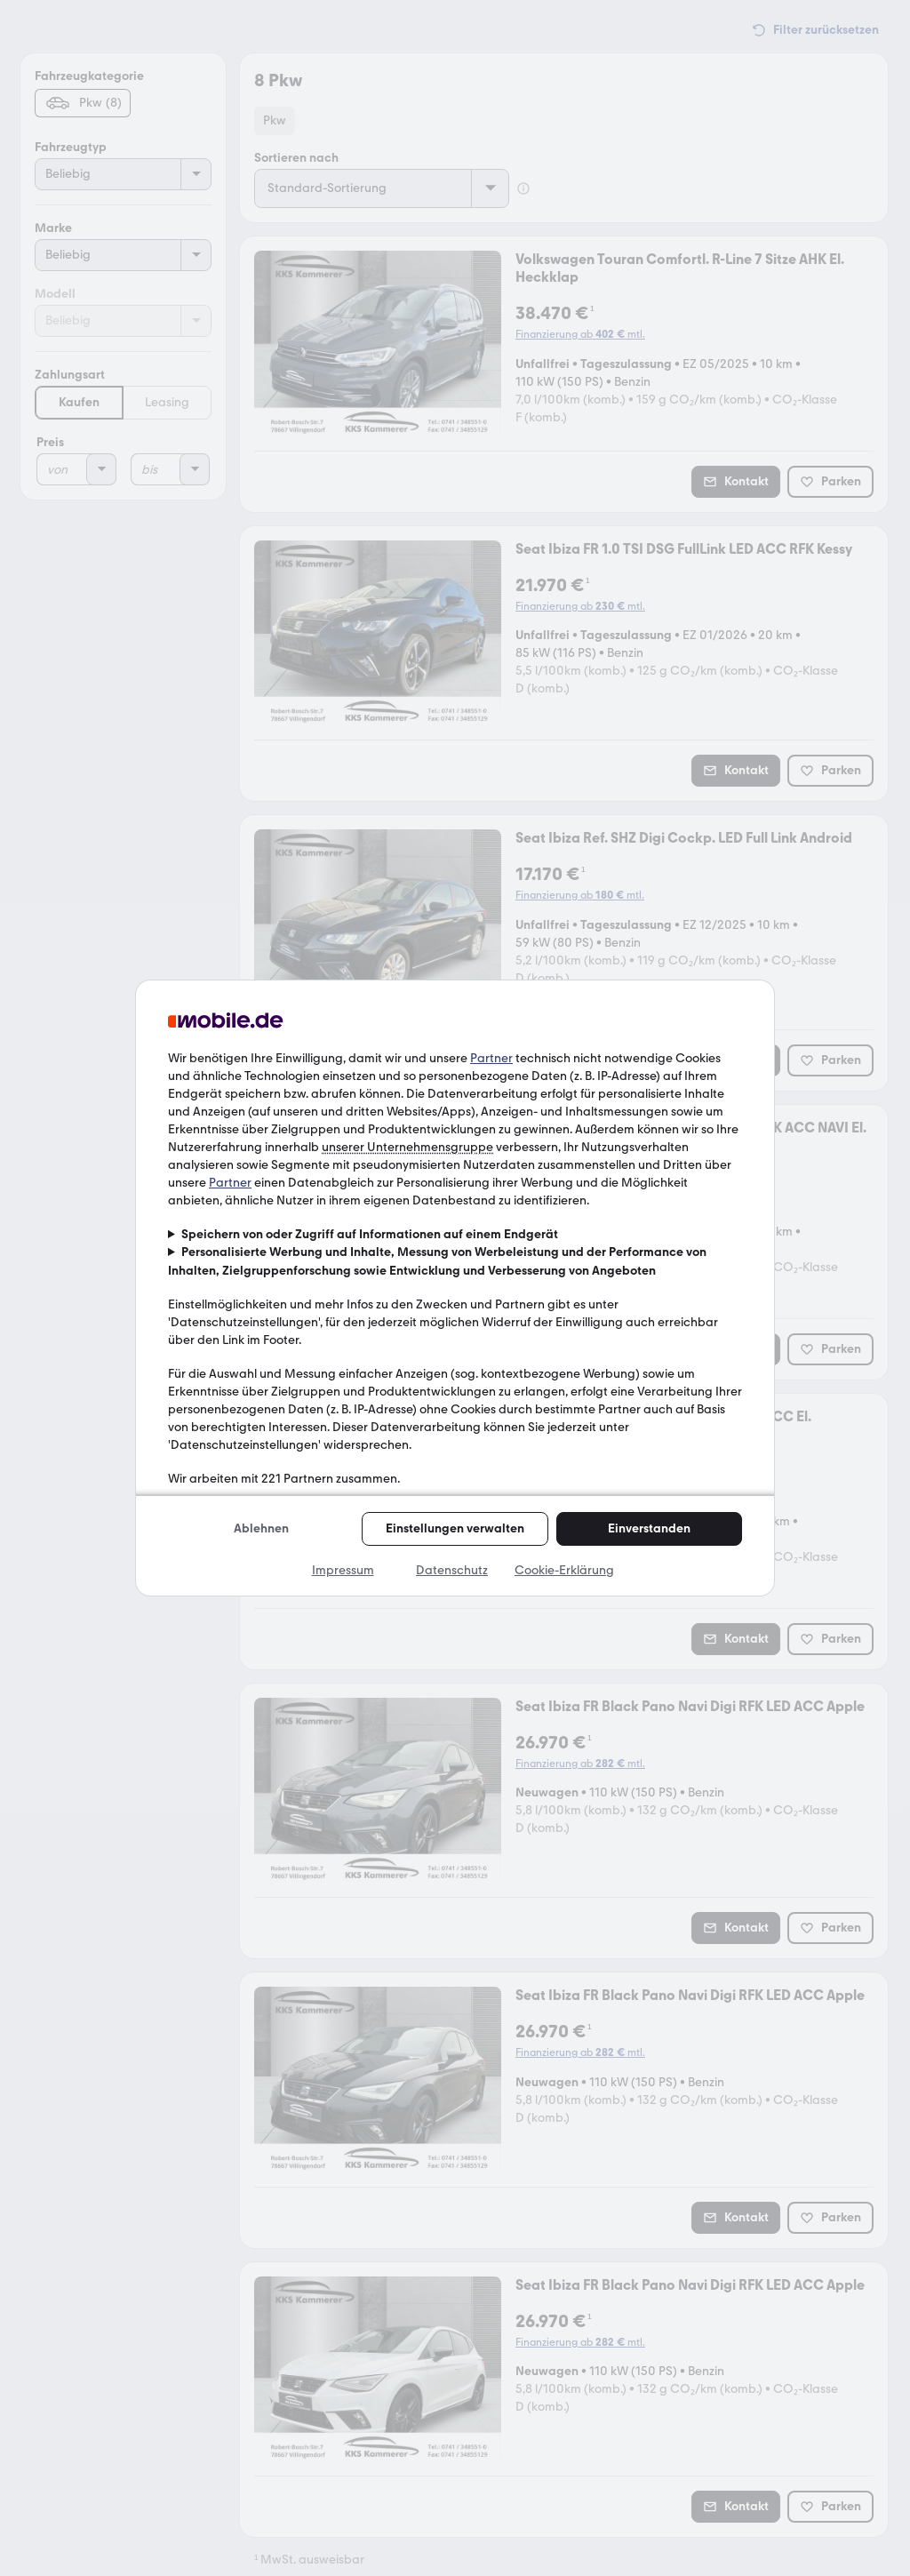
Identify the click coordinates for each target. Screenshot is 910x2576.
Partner (491, 1058)
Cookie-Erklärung (564, 1570)
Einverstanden (649, 1528)
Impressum (343, 1570)
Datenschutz (452, 1570)
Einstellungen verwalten (455, 1528)
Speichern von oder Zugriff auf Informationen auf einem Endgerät (369, 1234)
